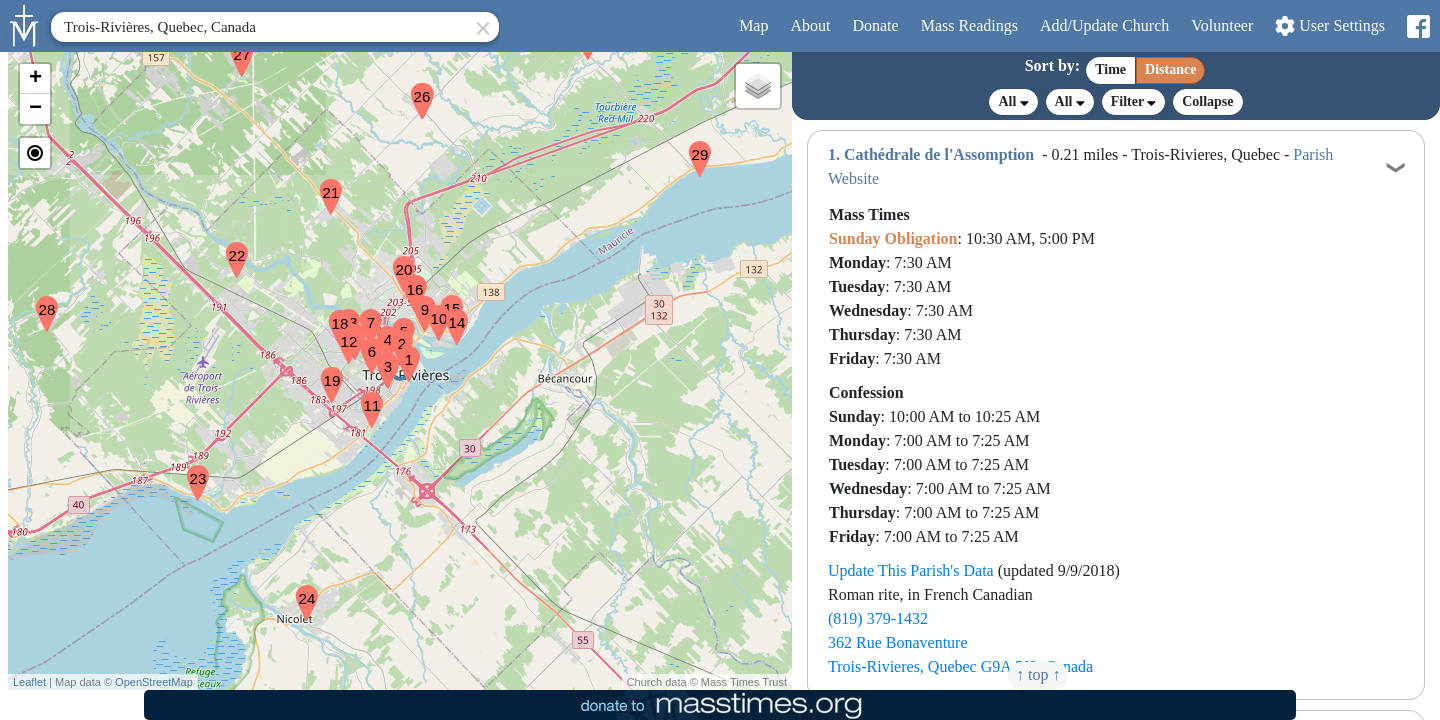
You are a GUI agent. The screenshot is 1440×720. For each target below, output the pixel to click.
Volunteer (1222, 25)
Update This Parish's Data (911, 570)
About (810, 25)
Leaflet (29, 682)
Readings (969, 25)
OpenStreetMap (154, 682)
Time (1110, 69)
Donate (875, 25)
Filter (1133, 101)
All (1013, 102)
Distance (1170, 69)
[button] (401, 351)
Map (753, 25)
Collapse (1207, 101)
